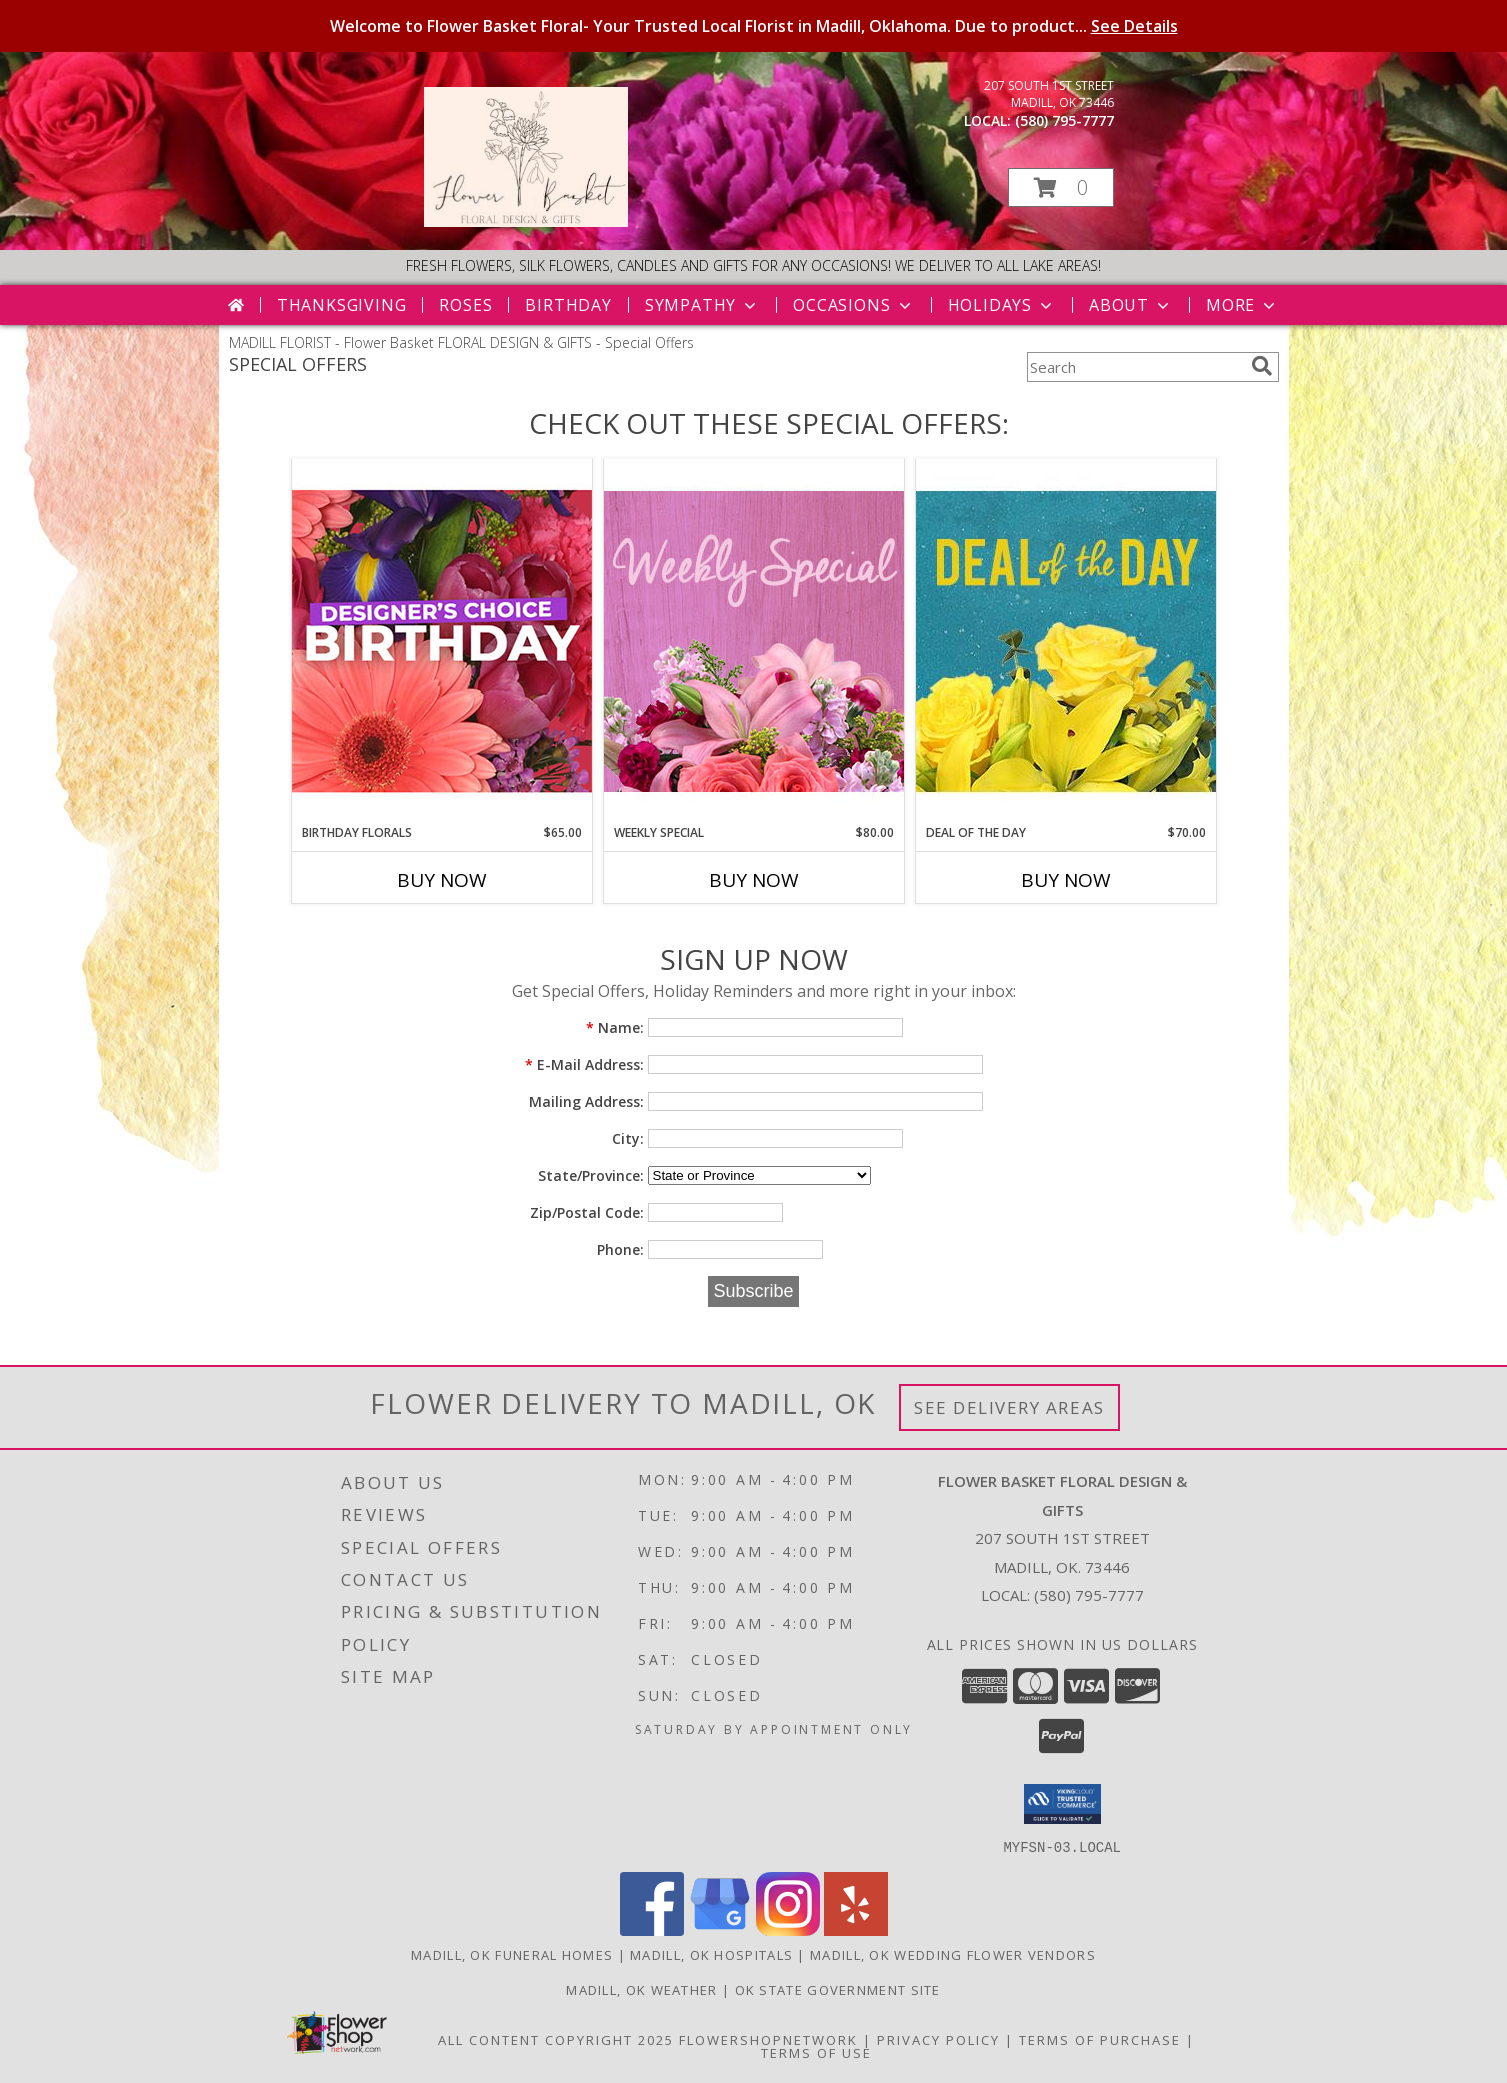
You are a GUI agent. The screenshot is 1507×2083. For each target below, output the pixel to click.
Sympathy (702, 305)
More (1242, 305)
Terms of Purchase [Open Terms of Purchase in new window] (1100, 2039)
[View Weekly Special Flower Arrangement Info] (754, 640)
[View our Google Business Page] (720, 1929)
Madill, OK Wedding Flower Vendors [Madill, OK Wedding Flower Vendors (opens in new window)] (953, 1954)
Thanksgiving (342, 305)
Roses (465, 305)
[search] (1262, 366)
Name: (615, 1027)
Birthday (568, 305)
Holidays (1002, 305)
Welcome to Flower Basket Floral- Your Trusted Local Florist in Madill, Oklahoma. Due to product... (754, 26)
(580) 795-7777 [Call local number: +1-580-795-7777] (1064, 120)
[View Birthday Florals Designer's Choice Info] (442, 640)
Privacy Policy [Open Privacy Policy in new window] (938, 2039)
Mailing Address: (586, 1101)
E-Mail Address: (584, 1064)
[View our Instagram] (788, 1929)
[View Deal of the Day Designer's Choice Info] (1066, 640)
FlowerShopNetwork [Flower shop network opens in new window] (768, 2039)
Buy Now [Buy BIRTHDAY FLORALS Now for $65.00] (442, 880)
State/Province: (591, 1175)
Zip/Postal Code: (587, 1212)
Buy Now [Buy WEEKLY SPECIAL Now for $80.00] (754, 880)
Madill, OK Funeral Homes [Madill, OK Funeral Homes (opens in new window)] (512, 1954)
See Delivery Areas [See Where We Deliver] (1009, 1407)
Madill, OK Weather (641, 1989)
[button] (1061, 187)
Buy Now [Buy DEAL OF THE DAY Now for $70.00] (1066, 880)
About (1131, 305)
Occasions (853, 305)
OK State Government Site (838, 1989)
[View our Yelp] (856, 1929)
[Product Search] (1135, 367)
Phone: (620, 1249)
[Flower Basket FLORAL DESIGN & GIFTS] (526, 221)
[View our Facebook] (652, 1929)
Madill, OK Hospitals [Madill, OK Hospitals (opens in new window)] (711, 1954)
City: (628, 1138)
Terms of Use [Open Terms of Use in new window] (816, 2052)
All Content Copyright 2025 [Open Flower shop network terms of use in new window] (556, 2039)
